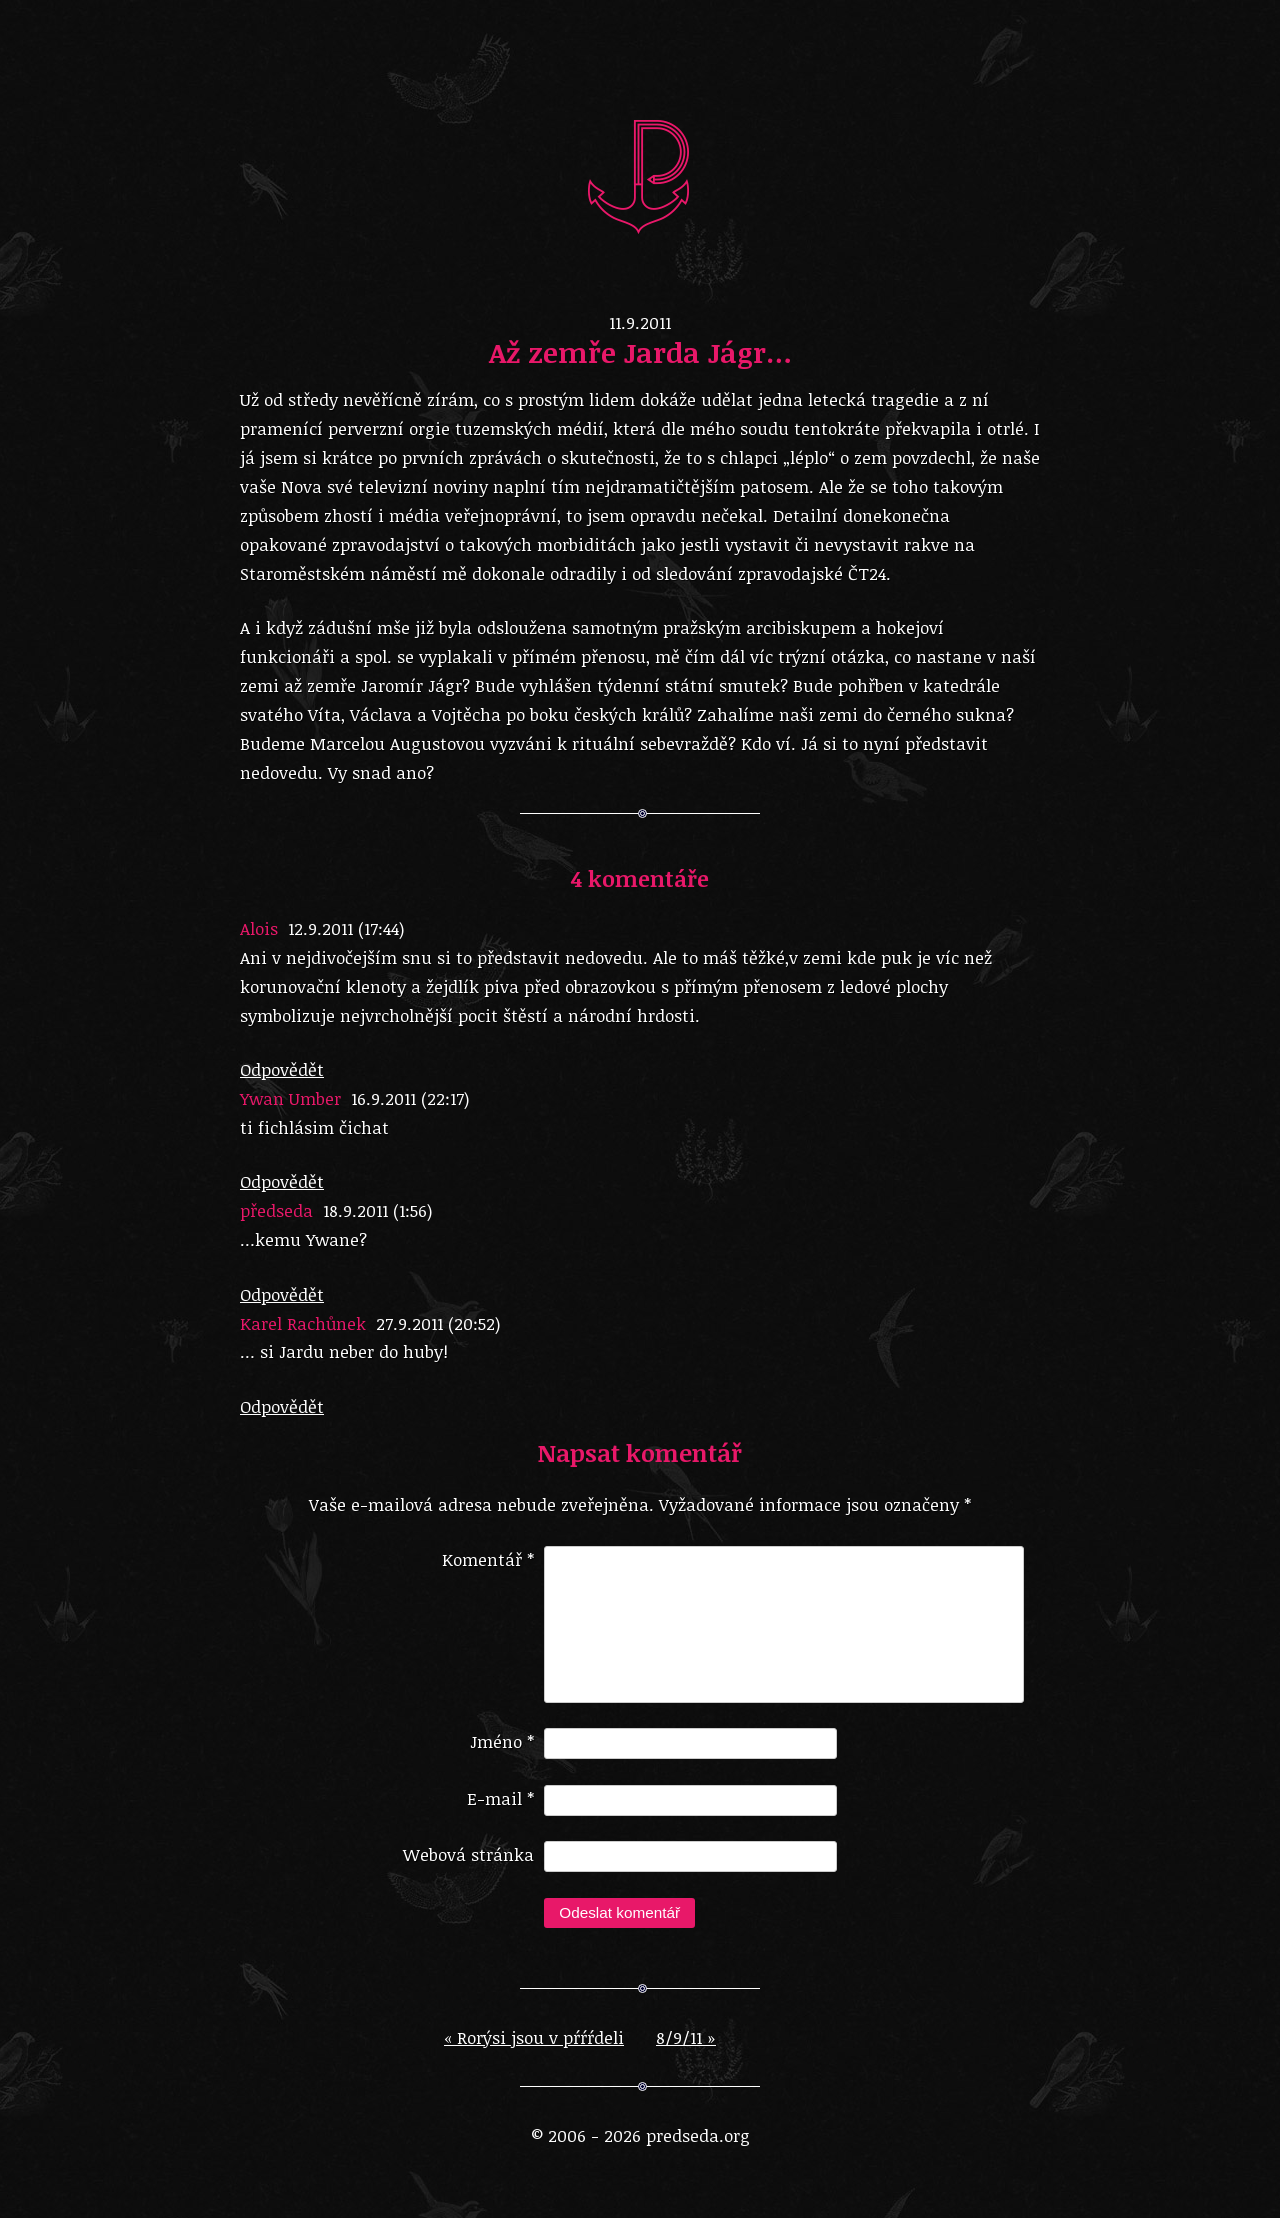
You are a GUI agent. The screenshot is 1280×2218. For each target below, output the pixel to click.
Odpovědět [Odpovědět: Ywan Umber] (282, 1181)
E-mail (500, 1814)
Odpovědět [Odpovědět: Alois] (282, 1069)
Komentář (488, 1559)
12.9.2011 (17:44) (346, 928)
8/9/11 (686, 2053)
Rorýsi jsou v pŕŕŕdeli (534, 2053)
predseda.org (640, 175)
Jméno (502, 1757)
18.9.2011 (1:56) (377, 1210)
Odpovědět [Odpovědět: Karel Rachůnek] (282, 1406)
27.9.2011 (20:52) (438, 1323)
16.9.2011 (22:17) (410, 1098)
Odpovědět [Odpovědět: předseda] (282, 1294)
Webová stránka (468, 1870)
